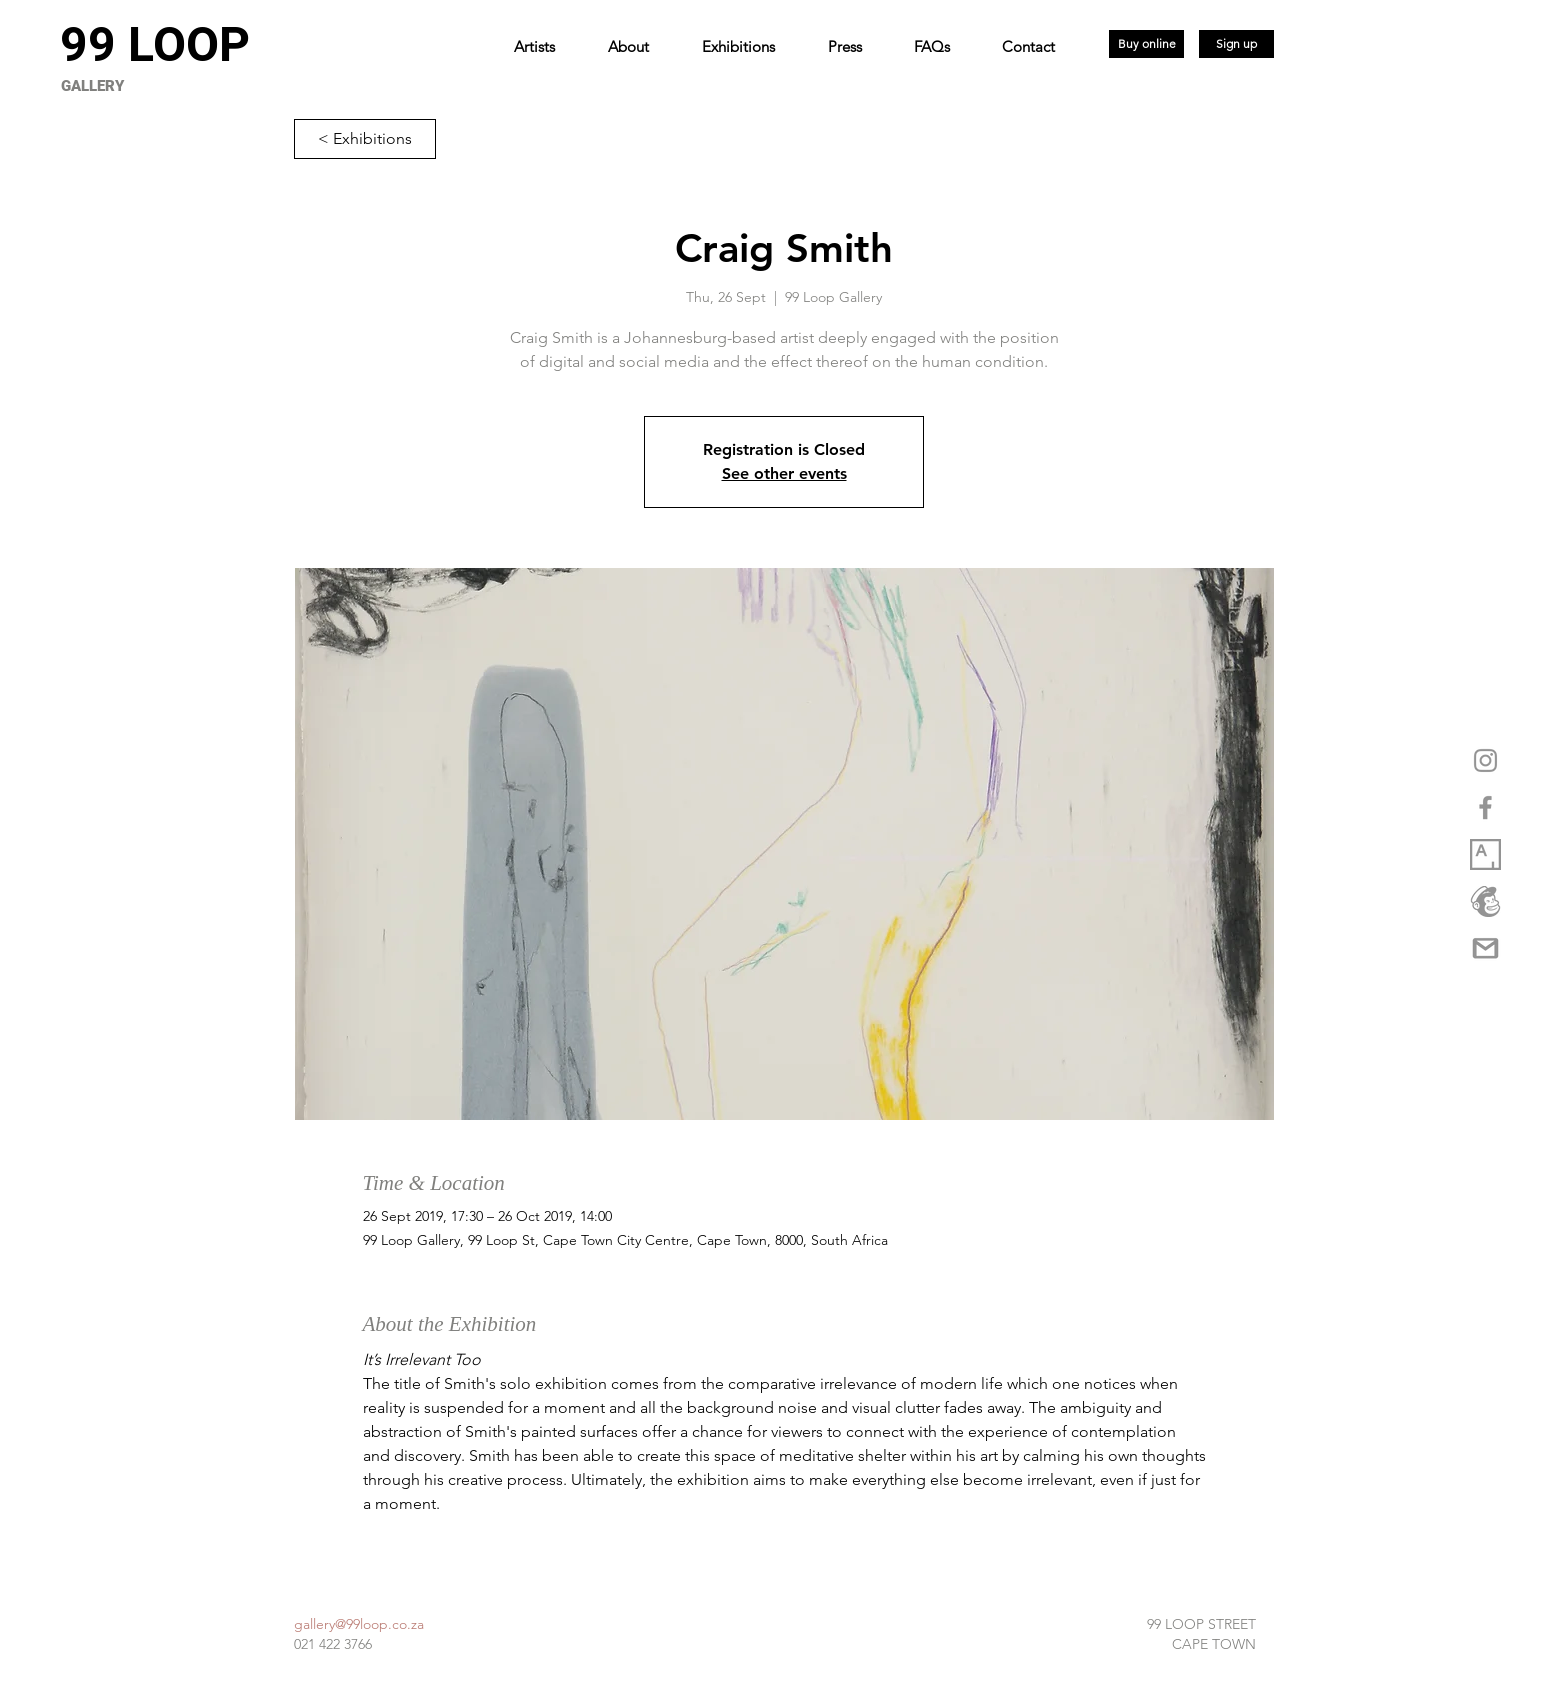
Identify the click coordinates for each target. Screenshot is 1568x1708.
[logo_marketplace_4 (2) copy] (1485, 901)
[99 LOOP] (154, 45)
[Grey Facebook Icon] (1485, 807)
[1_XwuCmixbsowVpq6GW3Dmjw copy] (1485, 854)
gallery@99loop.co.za (359, 1624)
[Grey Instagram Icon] (1485, 760)
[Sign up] (1236, 44)
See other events (784, 473)
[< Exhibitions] (365, 139)
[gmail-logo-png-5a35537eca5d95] (1485, 948)
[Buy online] (1146, 44)
